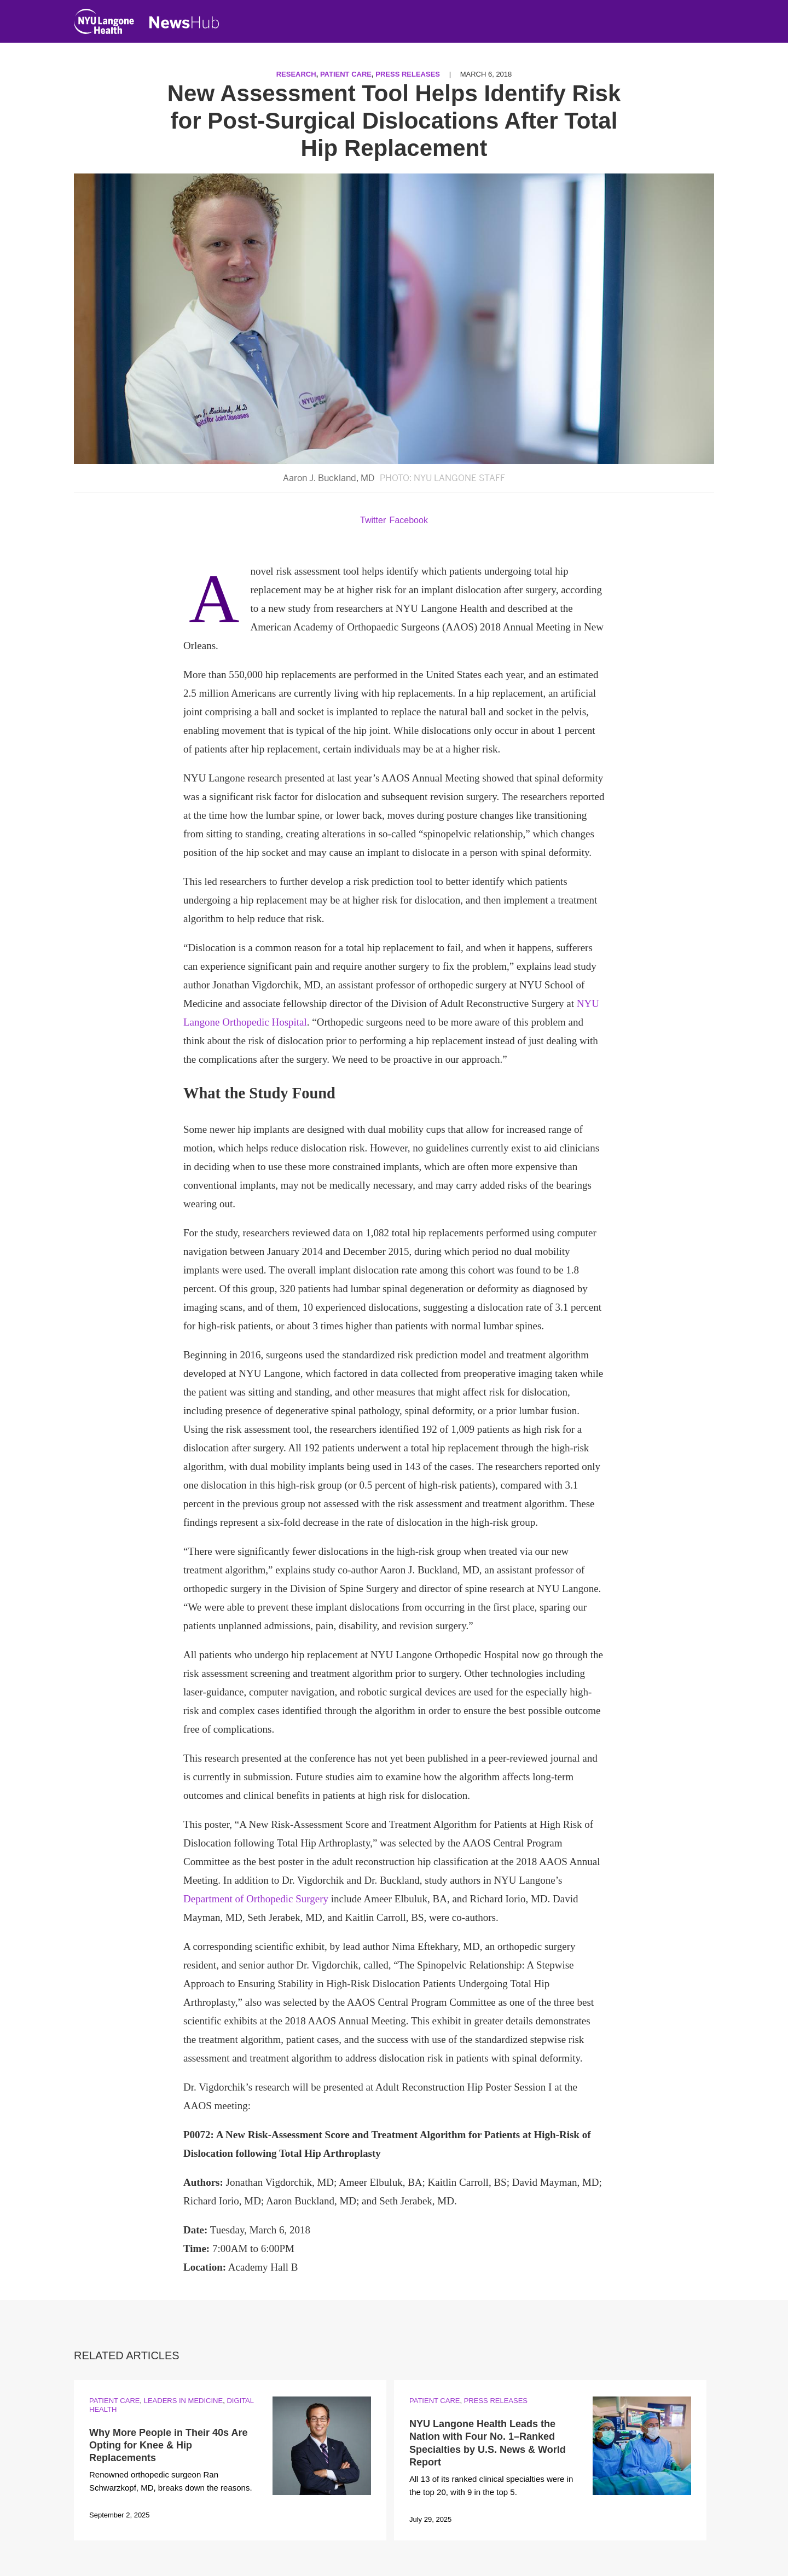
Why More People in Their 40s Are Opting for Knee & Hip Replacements (168, 2445)
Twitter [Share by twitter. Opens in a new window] (373, 520)
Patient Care (346, 74)
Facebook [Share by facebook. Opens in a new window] (409, 520)
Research (296, 74)
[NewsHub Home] (184, 22)
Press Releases (407, 74)
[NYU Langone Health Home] (104, 24)
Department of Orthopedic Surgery (255, 1898)
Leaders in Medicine (183, 2400)
